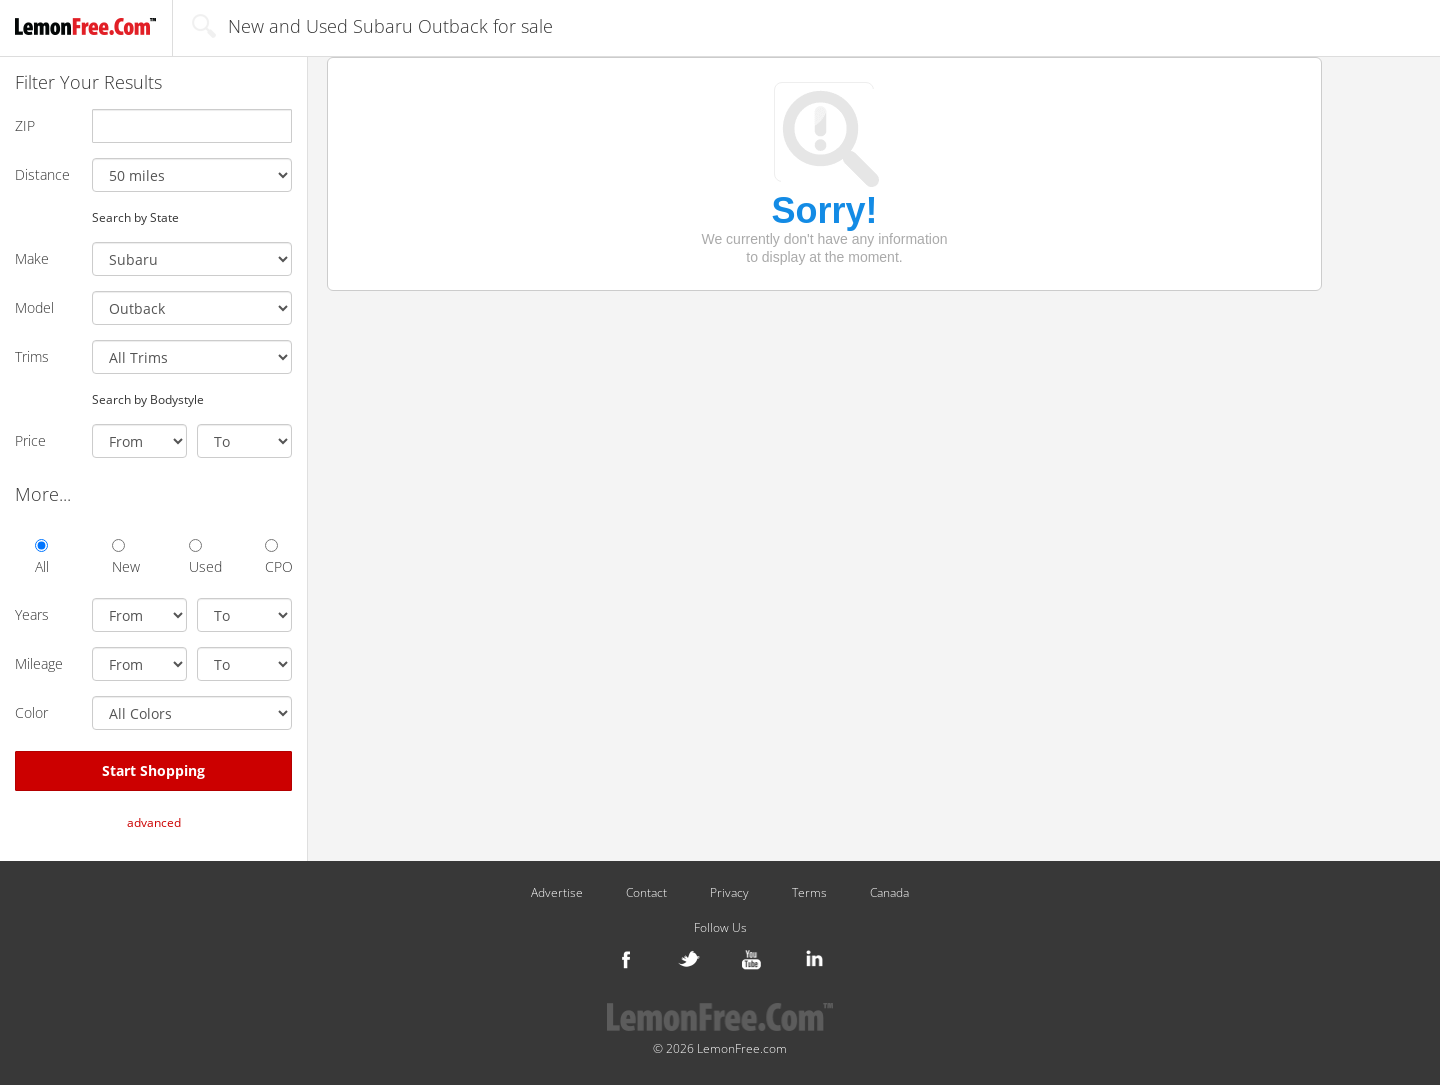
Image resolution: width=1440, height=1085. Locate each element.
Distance (42, 174)
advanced (154, 822)
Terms (809, 893)
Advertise (557, 893)
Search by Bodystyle (148, 399)
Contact (646, 893)
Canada (889, 893)
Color (31, 712)
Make (32, 258)
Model (34, 307)
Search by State (135, 217)
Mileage (39, 663)
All (42, 557)
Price (30, 440)
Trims (32, 356)
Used (202, 557)
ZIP (25, 125)
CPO (278, 557)
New (125, 557)
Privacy (729, 893)
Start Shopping (153, 770)
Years (32, 614)
